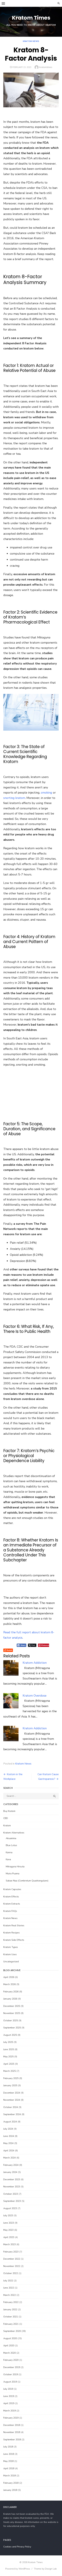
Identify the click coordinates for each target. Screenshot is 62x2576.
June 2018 (8, 2454)
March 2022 (9, 2295)
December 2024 (11, 2092)
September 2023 (12, 2201)
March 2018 (9, 2475)
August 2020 (10, 2338)
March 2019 (9, 2410)
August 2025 (10, 2035)
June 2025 (8, 2049)
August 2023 (10, 2208)
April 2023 (8, 2237)
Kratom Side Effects (13, 1940)
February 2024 (11, 2165)
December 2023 (11, 2179)
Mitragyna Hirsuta (15, 1866)
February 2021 (11, 2324)
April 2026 (8, 1977)
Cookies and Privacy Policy (17, 2546)
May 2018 (8, 2461)
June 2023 (8, 2222)
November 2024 (11, 2099)
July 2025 (8, 2042)
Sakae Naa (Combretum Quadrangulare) (27, 1880)
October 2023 (10, 2193)
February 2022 (11, 2302)
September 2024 (12, 2114)
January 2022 (10, 2309)
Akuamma (11, 1838)
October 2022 (10, 2273)
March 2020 (9, 2352)
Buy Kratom (9, 1811)
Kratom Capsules (12, 1889)
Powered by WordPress (17, 2568)
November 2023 (11, 2186)
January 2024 (10, 2172)
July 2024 (8, 2128)
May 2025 (8, 2056)
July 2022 (8, 2280)
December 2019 (11, 2367)
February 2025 (11, 2078)
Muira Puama (12, 1873)
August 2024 (10, 2121)
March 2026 (9, 1984)
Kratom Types (10, 1947)
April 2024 (8, 2150)
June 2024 (8, 2136)
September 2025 (12, 2027)
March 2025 (9, 2071)
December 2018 (11, 2425)
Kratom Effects (11, 1896)
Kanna (9, 1852)
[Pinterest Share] (43, 1645)
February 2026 (11, 1991)
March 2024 (9, 2157)
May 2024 (8, 2143)
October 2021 (10, 2316)
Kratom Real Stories (13, 1925)
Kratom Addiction (35, 1663)
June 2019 (8, 2396)
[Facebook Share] (21, 1645)
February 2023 (11, 2251)
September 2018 (12, 2439)
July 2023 (8, 2215)
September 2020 (12, 2331)
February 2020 (11, 2360)
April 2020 (8, 2345)
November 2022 (11, 2266)
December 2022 (11, 2258)
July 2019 (8, 2388)
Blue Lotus (11, 1845)
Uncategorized (11, 1961)
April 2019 (8, 2403)
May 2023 (8, 2230)
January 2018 (10, 2490)
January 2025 (10, 2085)
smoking (46, 793)
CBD (5, 1818)
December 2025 (11, 2006)
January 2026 (10, 1998)
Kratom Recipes (11, 1932)
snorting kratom (14, 798)
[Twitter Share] (32, 1645)
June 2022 (8, 2287)
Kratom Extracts (11, 1903)
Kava (8, 1859)
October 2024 (10, 2107)
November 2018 (11, 2432)
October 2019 (10, 2374)
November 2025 (11, 2013)
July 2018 (8, 2446)
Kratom (7, 1825)
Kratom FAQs (10, 1911)
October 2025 (10, 2020)
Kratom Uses (10, 1954)
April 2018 (8, 2468)
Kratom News (31, 41)
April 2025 (8, 2063)
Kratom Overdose (34, 1696)
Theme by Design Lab (45, 2568)
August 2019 (10, 2381)
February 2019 (11, 2417)
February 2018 (11, 2482)
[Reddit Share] (8, 1650)
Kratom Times (31, 17)
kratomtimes (45, 67)
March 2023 (9, 2244)
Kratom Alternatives (13, 1832)
